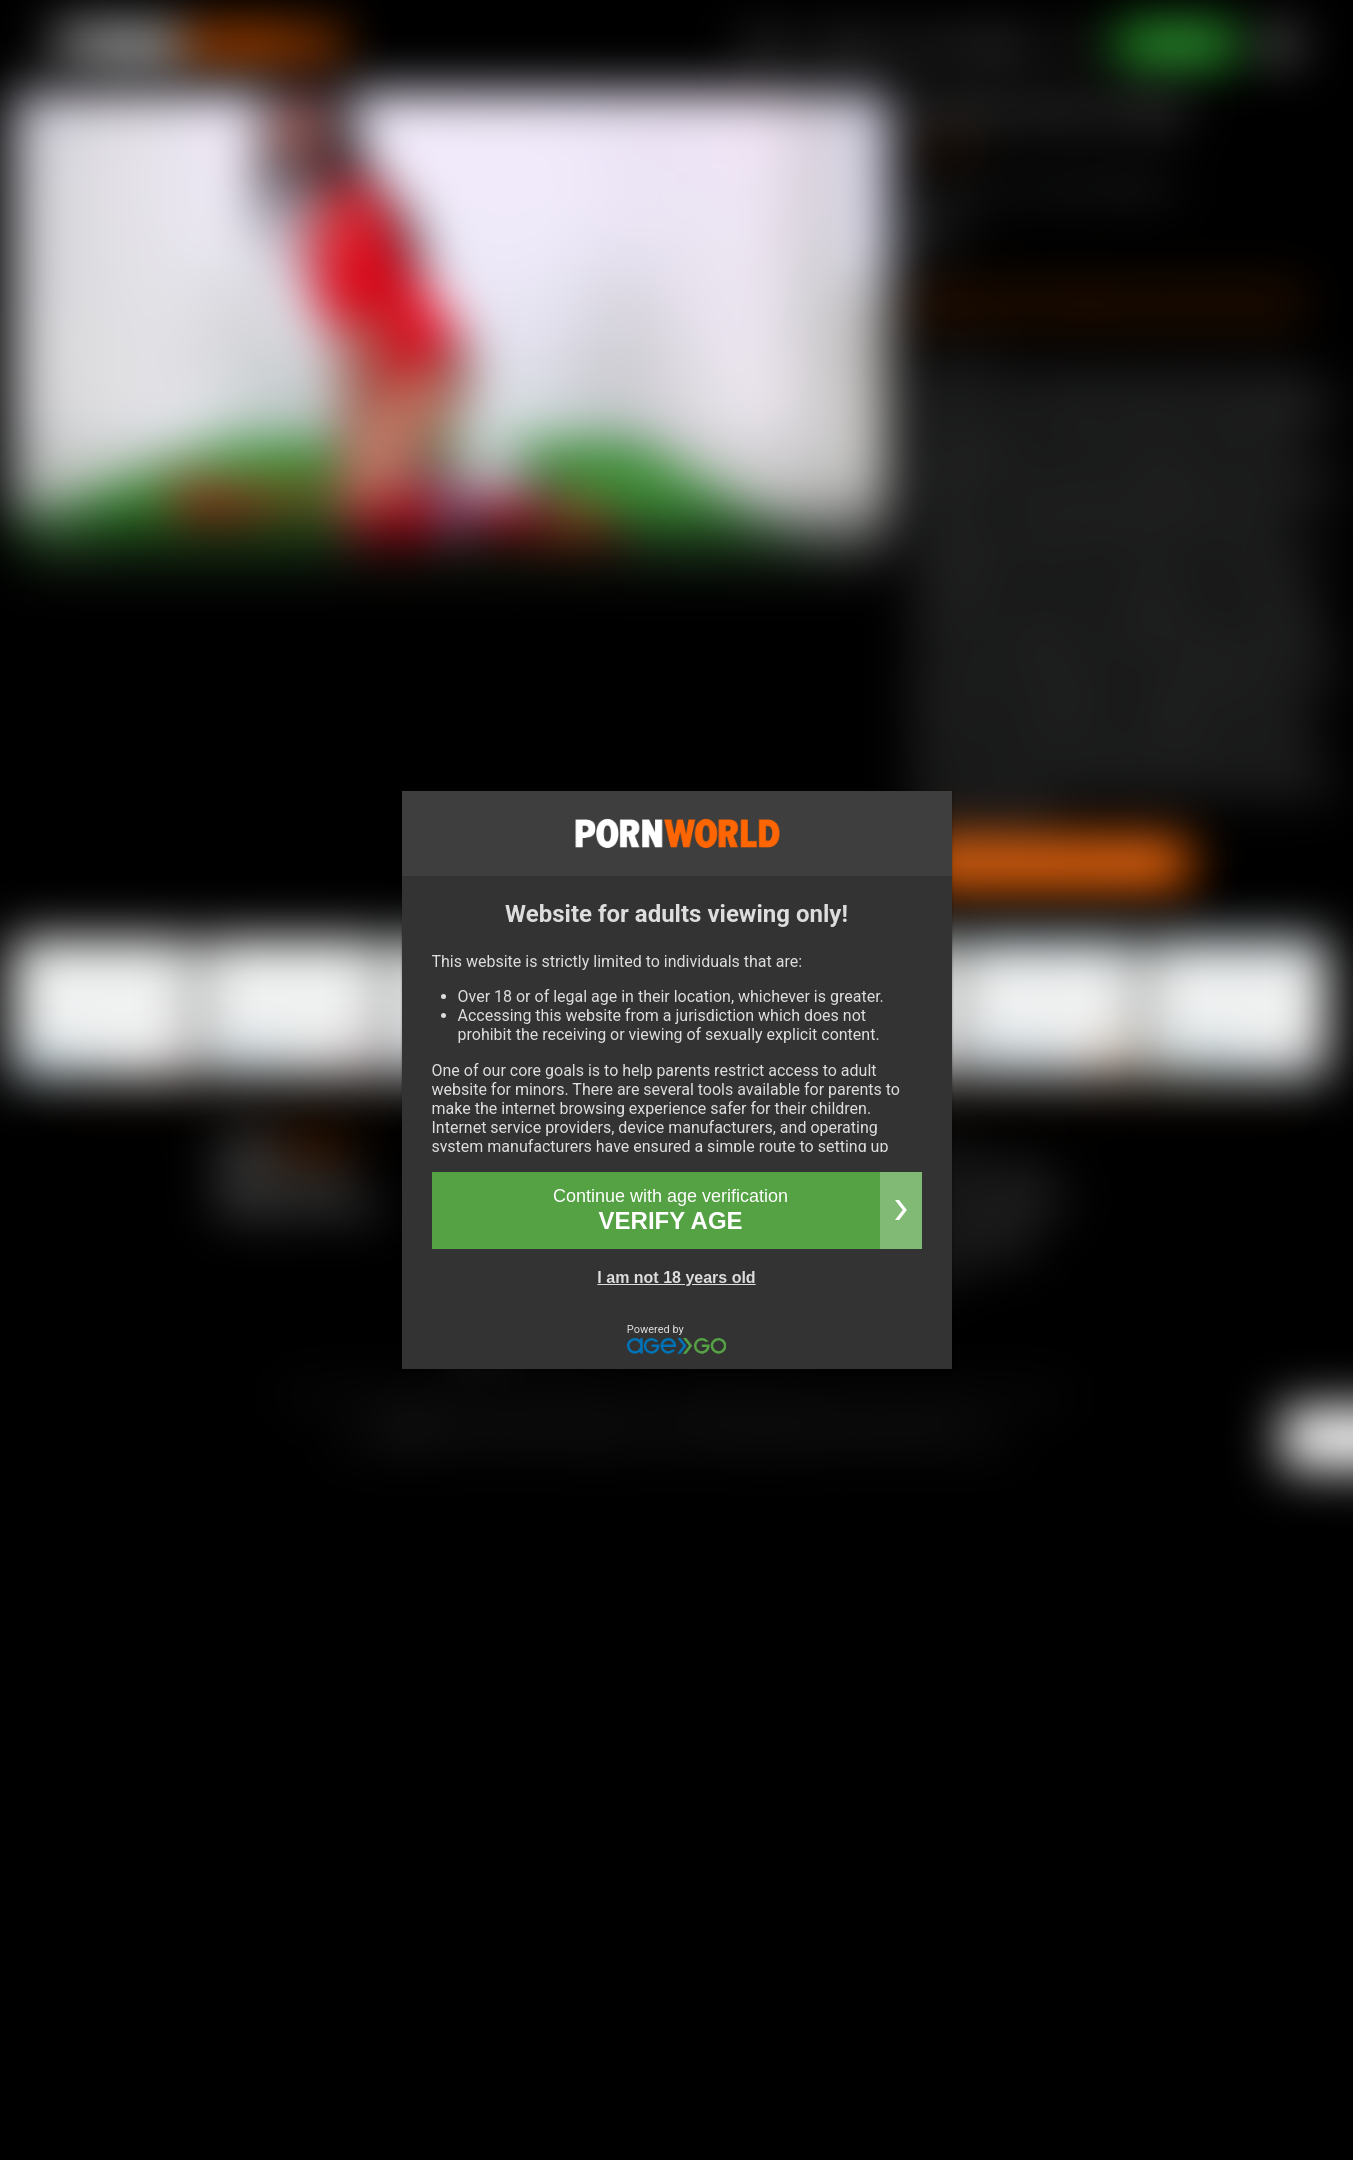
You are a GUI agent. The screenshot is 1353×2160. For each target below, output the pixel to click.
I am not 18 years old (676, 1277)
